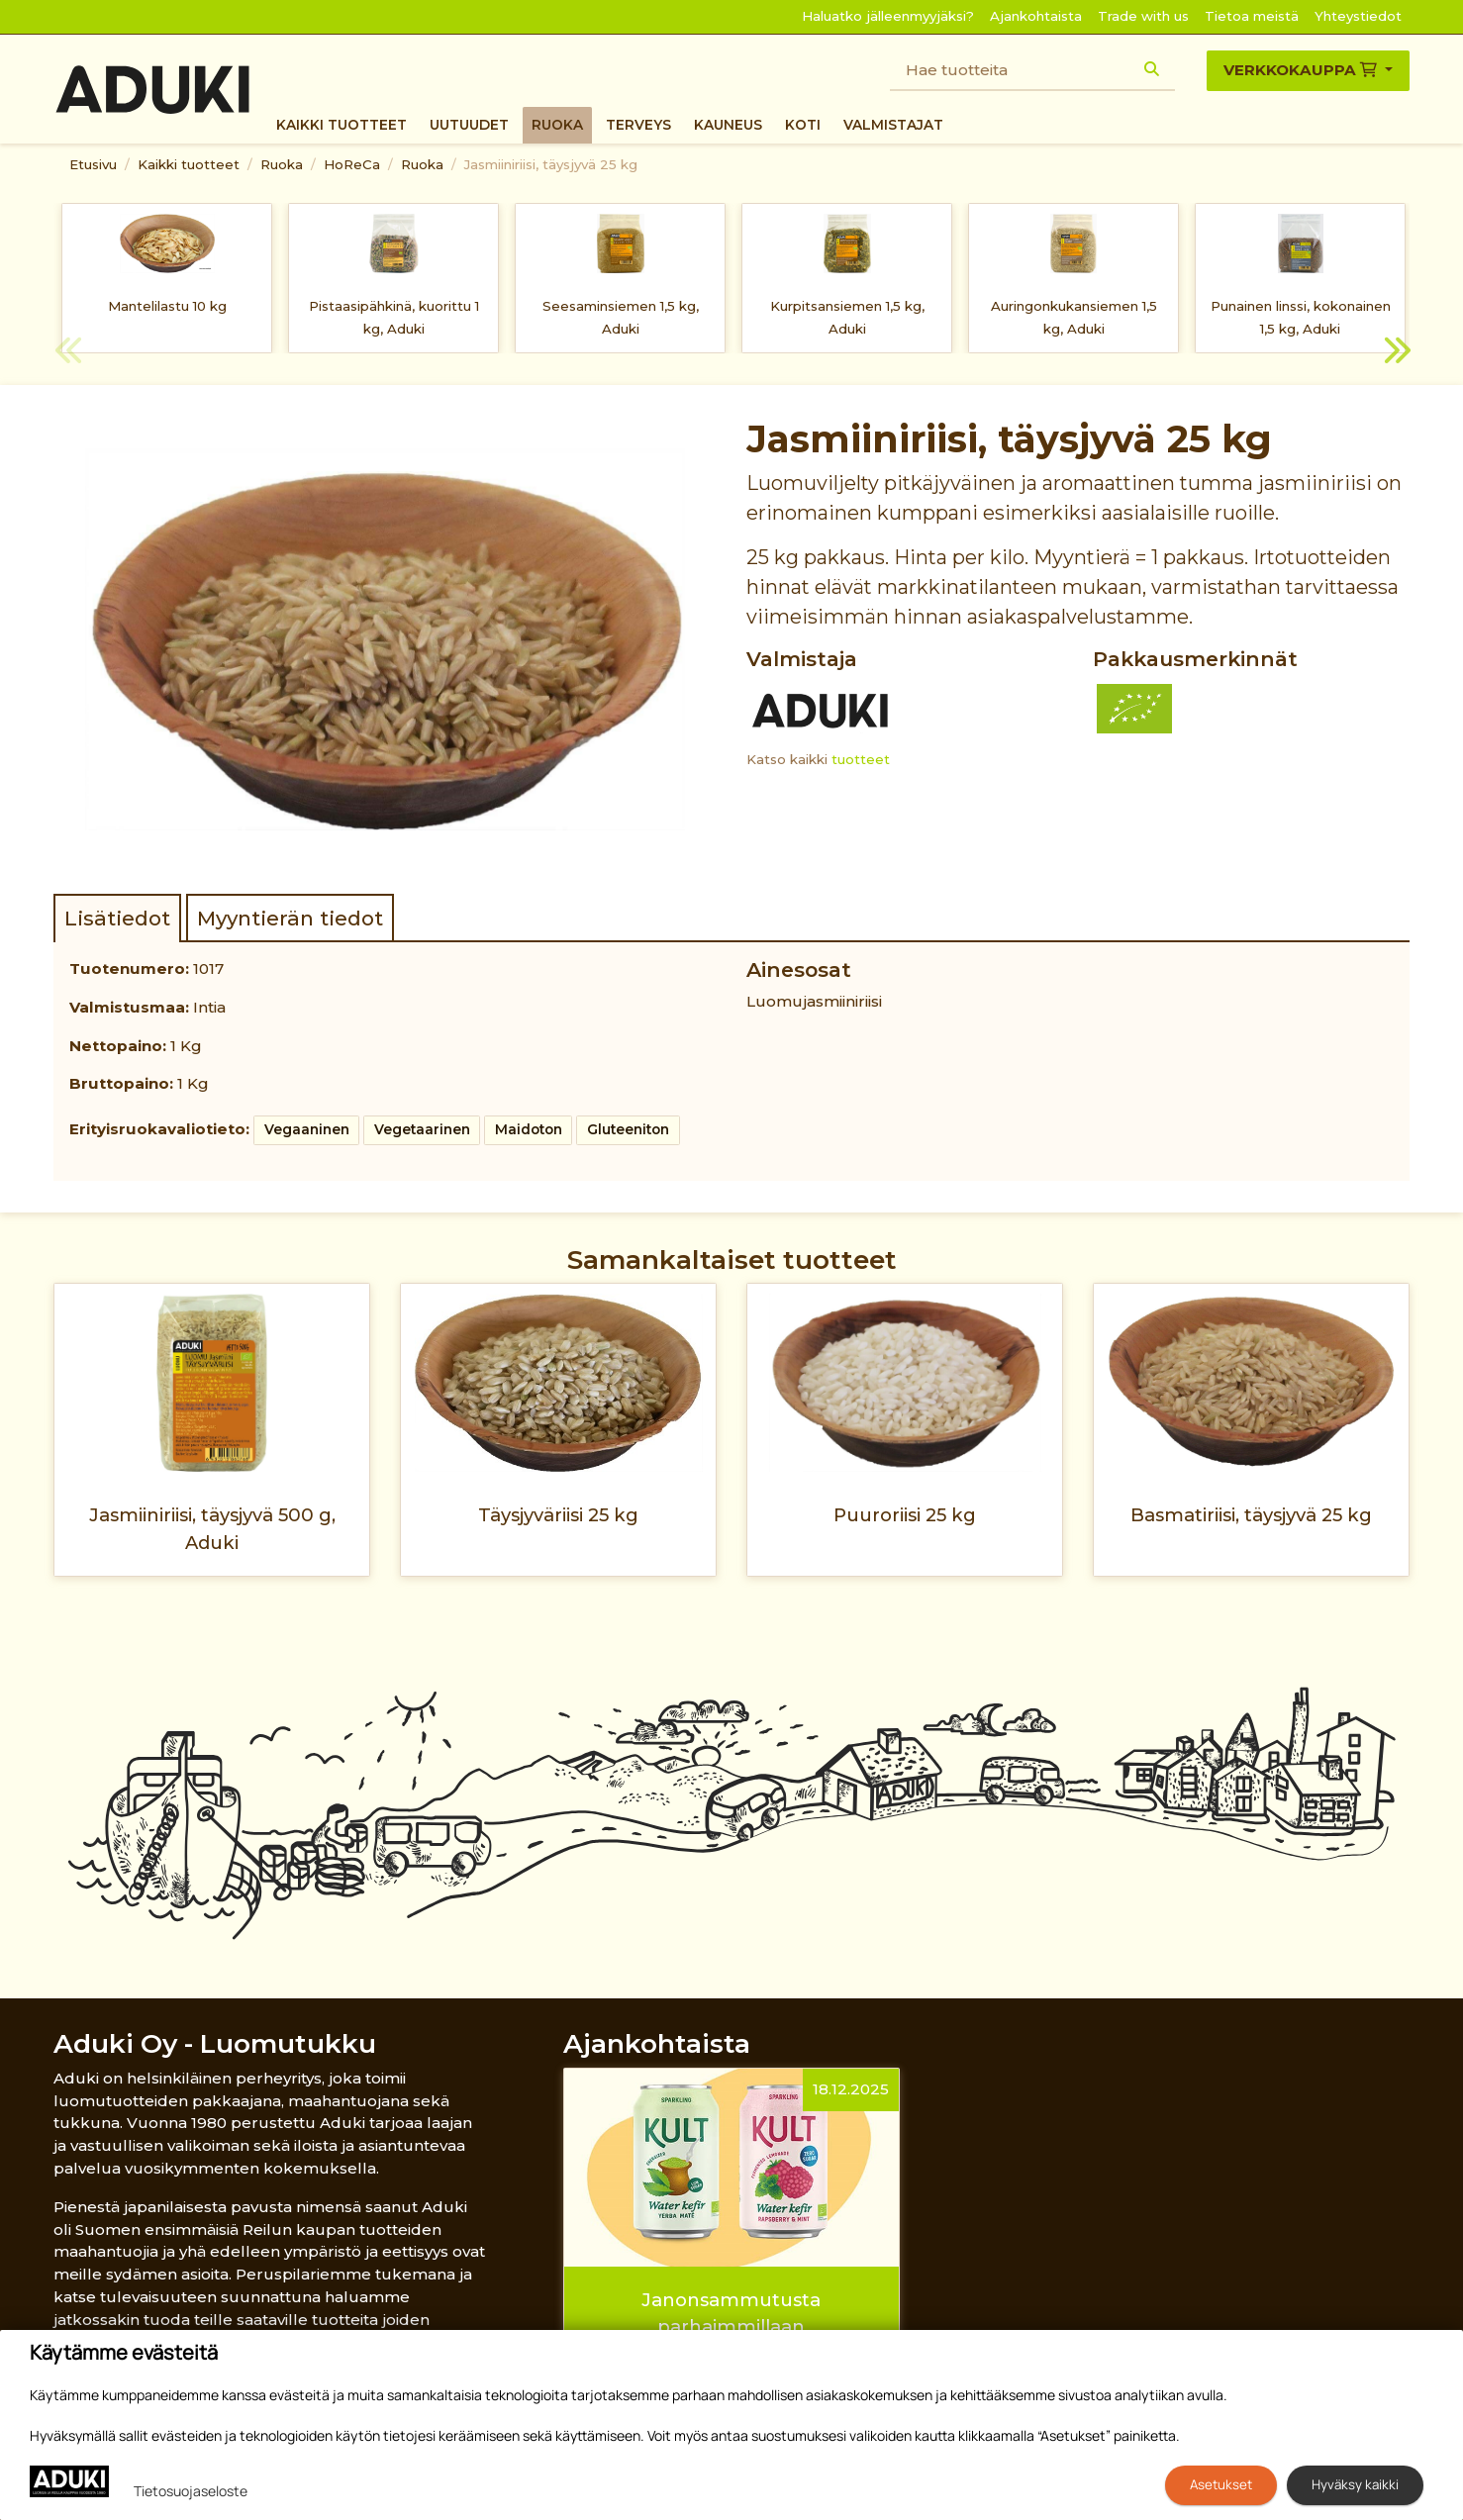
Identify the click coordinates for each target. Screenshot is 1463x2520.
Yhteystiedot (1358, 16)
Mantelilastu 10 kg (167, 306)
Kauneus (728, 125)
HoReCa (352, 164)
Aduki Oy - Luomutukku (214, 2043)
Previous (68, 353)
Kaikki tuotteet (341, 125)
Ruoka (557, 125)
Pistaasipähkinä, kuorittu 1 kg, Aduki (394, 317)
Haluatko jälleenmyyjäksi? (888, 16)
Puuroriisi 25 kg (904, 1514)
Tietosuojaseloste (190, 2490)
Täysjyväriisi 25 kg (558, 1514)
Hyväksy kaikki (1355, 2484)
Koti (803, 125)
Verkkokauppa (1302, 69)
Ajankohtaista (1036, 16)
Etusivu (93, 164)
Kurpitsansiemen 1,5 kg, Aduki (847, 317)
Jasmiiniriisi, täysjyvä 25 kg (550, 164)
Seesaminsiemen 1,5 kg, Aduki (620, 317)
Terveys (638, 125)
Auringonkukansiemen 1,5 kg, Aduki (1074, 317)
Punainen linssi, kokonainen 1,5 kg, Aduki (1301, 317)
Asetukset (1221, 2484)
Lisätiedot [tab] (117, 918)
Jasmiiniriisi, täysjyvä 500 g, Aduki (212, 1528)
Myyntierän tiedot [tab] (290, 918)
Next (1395, 353)
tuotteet (860, 759)
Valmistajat (893, 125)
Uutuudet (469, 125)
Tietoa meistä (1252, 16)
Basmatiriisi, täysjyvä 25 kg (1251, 1514)
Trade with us (1143, 16)
